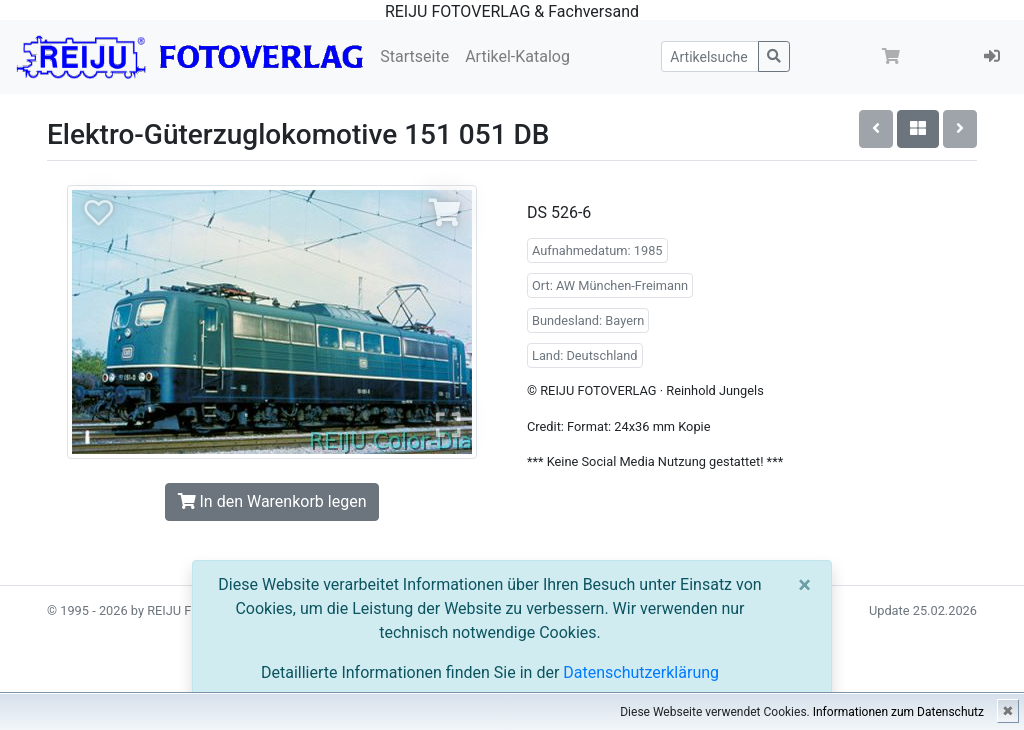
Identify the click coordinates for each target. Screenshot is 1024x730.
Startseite (414, 56)
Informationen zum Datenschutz (898, 712)
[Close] (804, 585)
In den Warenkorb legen (272, 501)
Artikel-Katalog (517, 56)
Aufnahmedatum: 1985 (597, 250)
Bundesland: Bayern (588, 320)
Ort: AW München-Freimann (610, 285)
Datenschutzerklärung (641, 672)
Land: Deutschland (585, 355)
